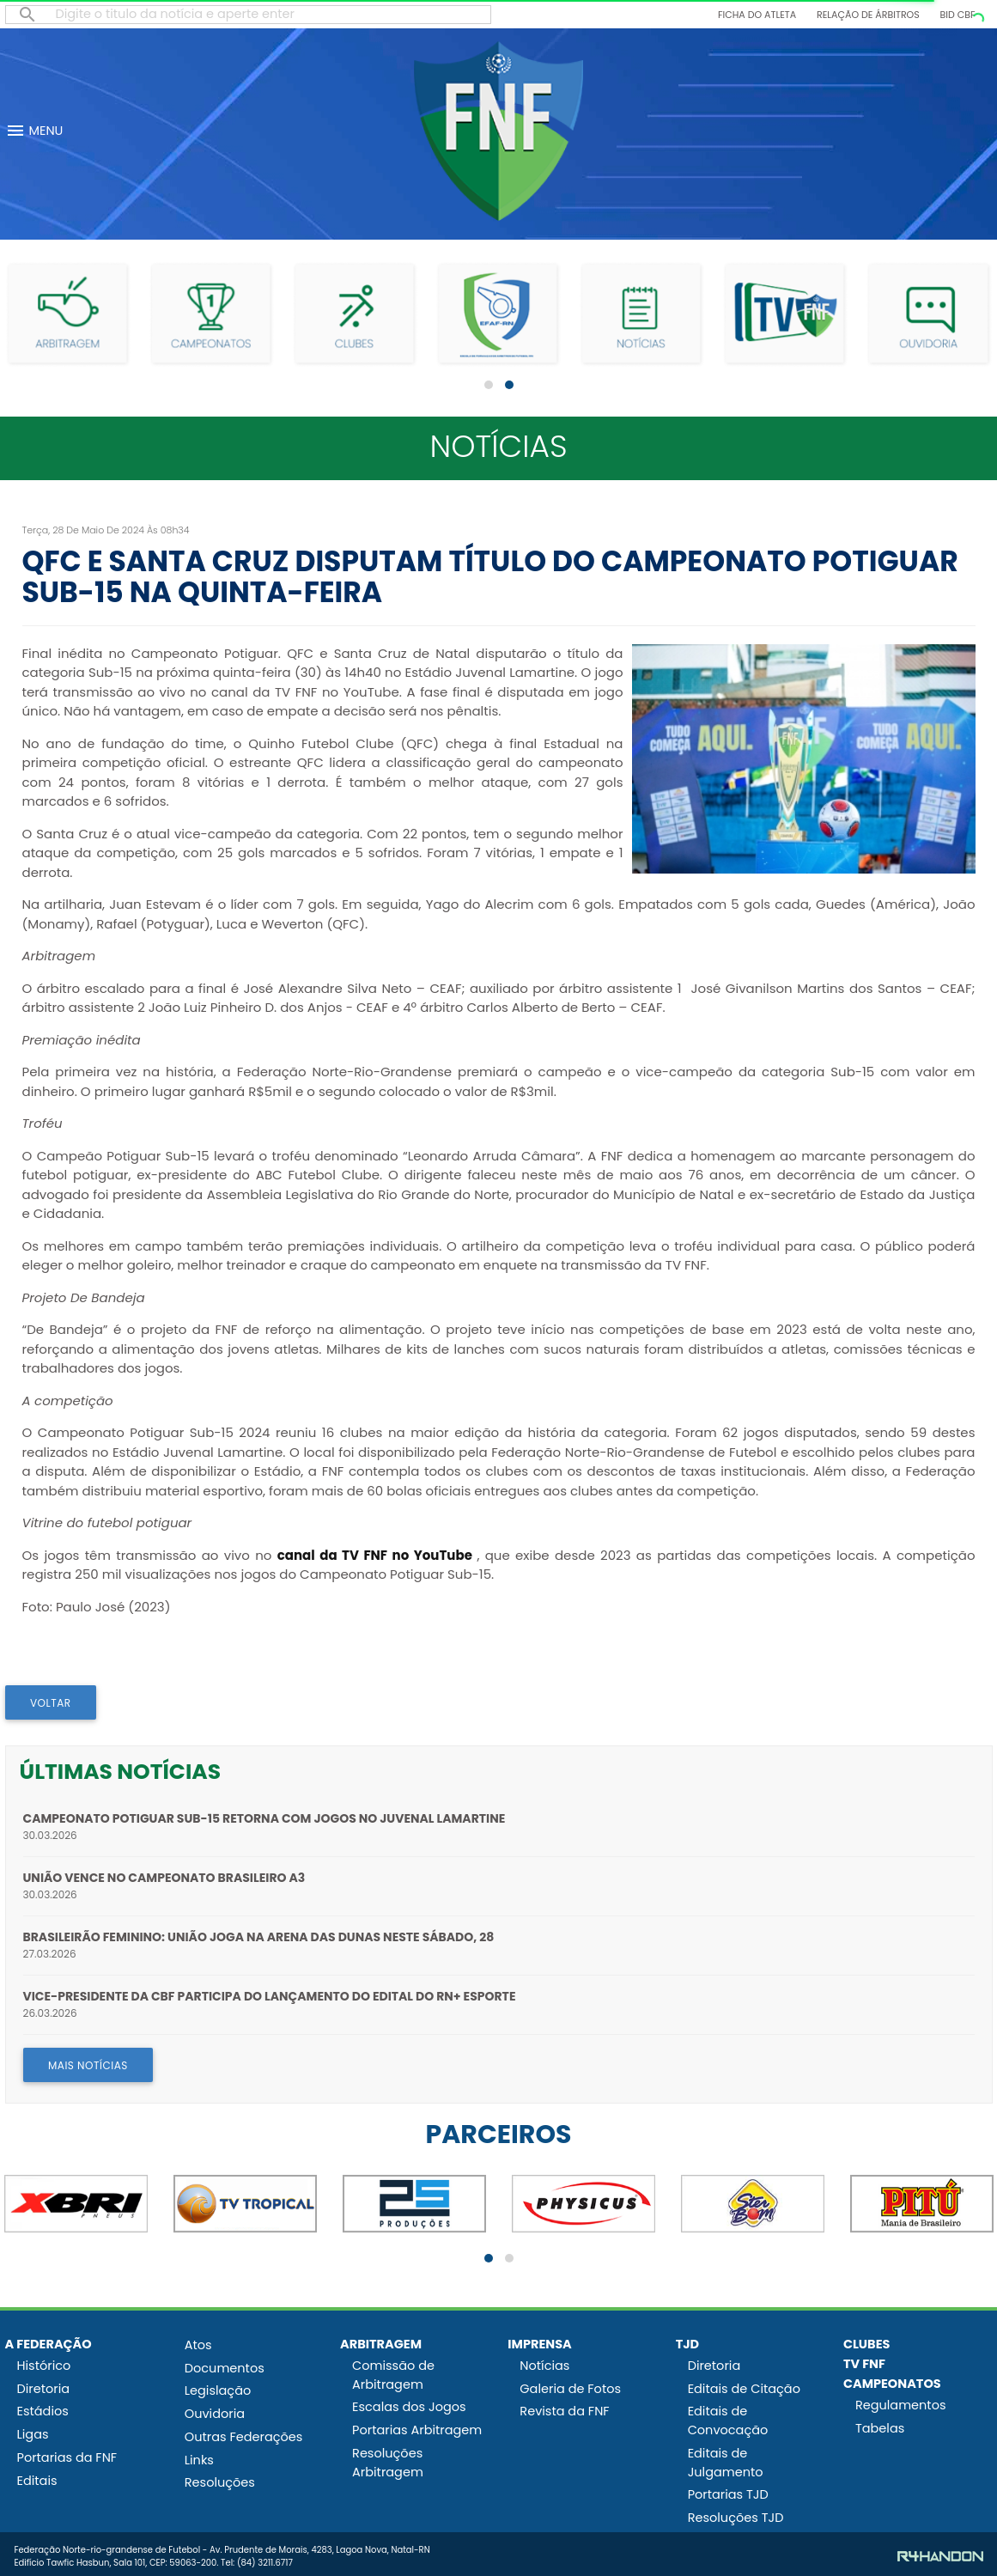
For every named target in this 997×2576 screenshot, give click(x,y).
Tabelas (879, 2428)
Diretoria (43, 2388)
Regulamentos (900, 2405)
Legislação (218, 2390)
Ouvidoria (215, 2413)
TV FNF (864, 2363)
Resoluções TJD (736, 2517)
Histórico (44, 2365)
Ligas (33, 2434)
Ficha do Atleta (757, 14)
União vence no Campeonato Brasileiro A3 (164, 1877)
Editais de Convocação (728, 2420)
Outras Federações (244, 2436)
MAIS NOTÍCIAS (88, 2065)
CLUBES (867, 2344)
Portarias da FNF (67, 2457)
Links (199, 2460)
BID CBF (958, 14)
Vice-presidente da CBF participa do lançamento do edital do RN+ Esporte (269, 1996)
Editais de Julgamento (725, 2463)
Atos (198, 2345)
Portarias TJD (728, 2494)
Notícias (544, 2365)
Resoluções (220, 2482)
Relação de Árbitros (868, 14)
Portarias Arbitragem (417, 2430)
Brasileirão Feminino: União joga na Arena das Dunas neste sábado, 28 (259, 1937)
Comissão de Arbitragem (393, 2375)
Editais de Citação (744, 2388)
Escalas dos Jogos (409, 2406)
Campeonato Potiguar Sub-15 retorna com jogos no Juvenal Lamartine (264, 1818)
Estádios (43, 2411)
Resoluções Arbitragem (387, 2463)
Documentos (224, 2368)
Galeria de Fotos (570, 2388)
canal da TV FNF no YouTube (374, 1555)
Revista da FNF (564, 2411)
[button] (488, 384)
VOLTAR (50, 1703)
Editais (37, 2480)
